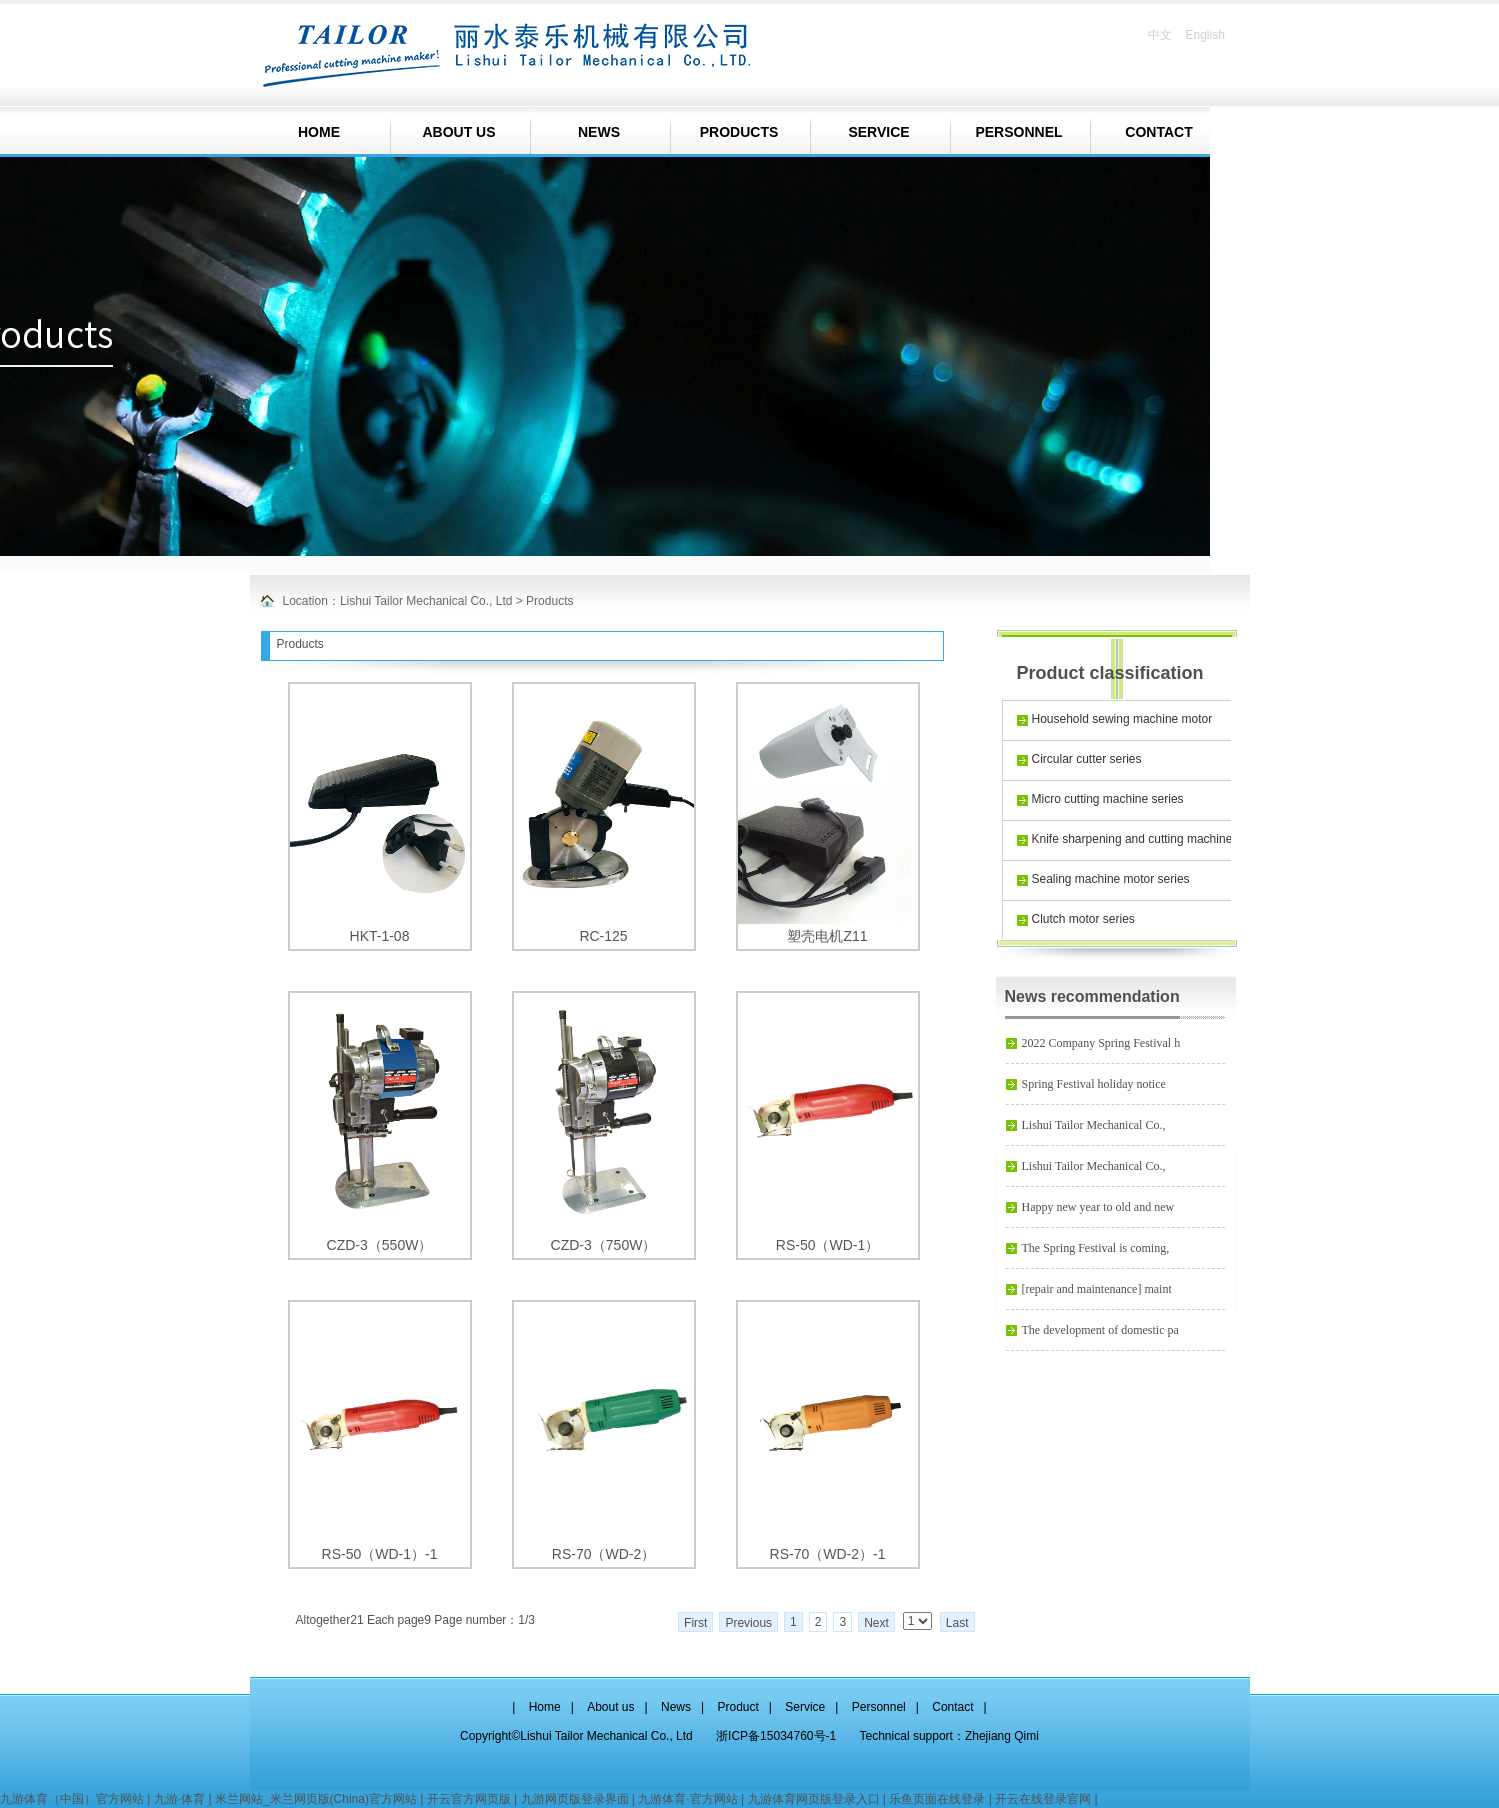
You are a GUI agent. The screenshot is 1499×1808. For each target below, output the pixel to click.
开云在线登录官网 (1043, 1799)
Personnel (879, 1707)
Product (737, 1707)
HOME (319, 132)
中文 (1160, 35)
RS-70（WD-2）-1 (828, 1554)
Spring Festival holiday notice (1094, 1084)
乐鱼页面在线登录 (937, 1799)
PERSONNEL (1018, 132)
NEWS (599, 132)
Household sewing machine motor (1122, 719)
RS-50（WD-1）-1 (380, 1554)
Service (805, 1707)
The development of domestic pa (1100, 1330)
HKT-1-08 (380, 936)
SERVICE (878, 132)
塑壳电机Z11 (827, 936)
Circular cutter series (1087, 759)
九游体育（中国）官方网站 (72, 1799)
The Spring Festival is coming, (1096, 1248)
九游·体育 (179, 1799)
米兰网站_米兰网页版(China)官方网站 (316, 1799)
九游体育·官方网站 (687, 1799)
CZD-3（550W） (380, 1245)
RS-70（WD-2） (603, 1554)
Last (957, 1623)
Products (549, 601)
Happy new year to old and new (1098, 1207)
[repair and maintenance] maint (1097, 1289)
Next (876, 1623)
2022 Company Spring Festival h (1101, 1043)
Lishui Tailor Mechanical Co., (1094, 1125)
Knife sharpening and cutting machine (1132, 839)
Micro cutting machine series (1108, 799)
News (676, 1707)
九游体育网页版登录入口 (814, 1799)
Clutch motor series (1083, 919)
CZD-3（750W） (604, 1245)
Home (545, 1707)
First (695, 1623)
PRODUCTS (739, 132)
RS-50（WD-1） (827, 1245)
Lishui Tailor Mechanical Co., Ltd (426, 601)
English (1204, 35)
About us (610, 1707)
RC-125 (603, 936)
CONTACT (1158, 132)
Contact (952, 1707)
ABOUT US (458, 132)
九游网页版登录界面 (575, 1799)
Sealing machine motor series (1111, 879)
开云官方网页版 (469, 1799)
